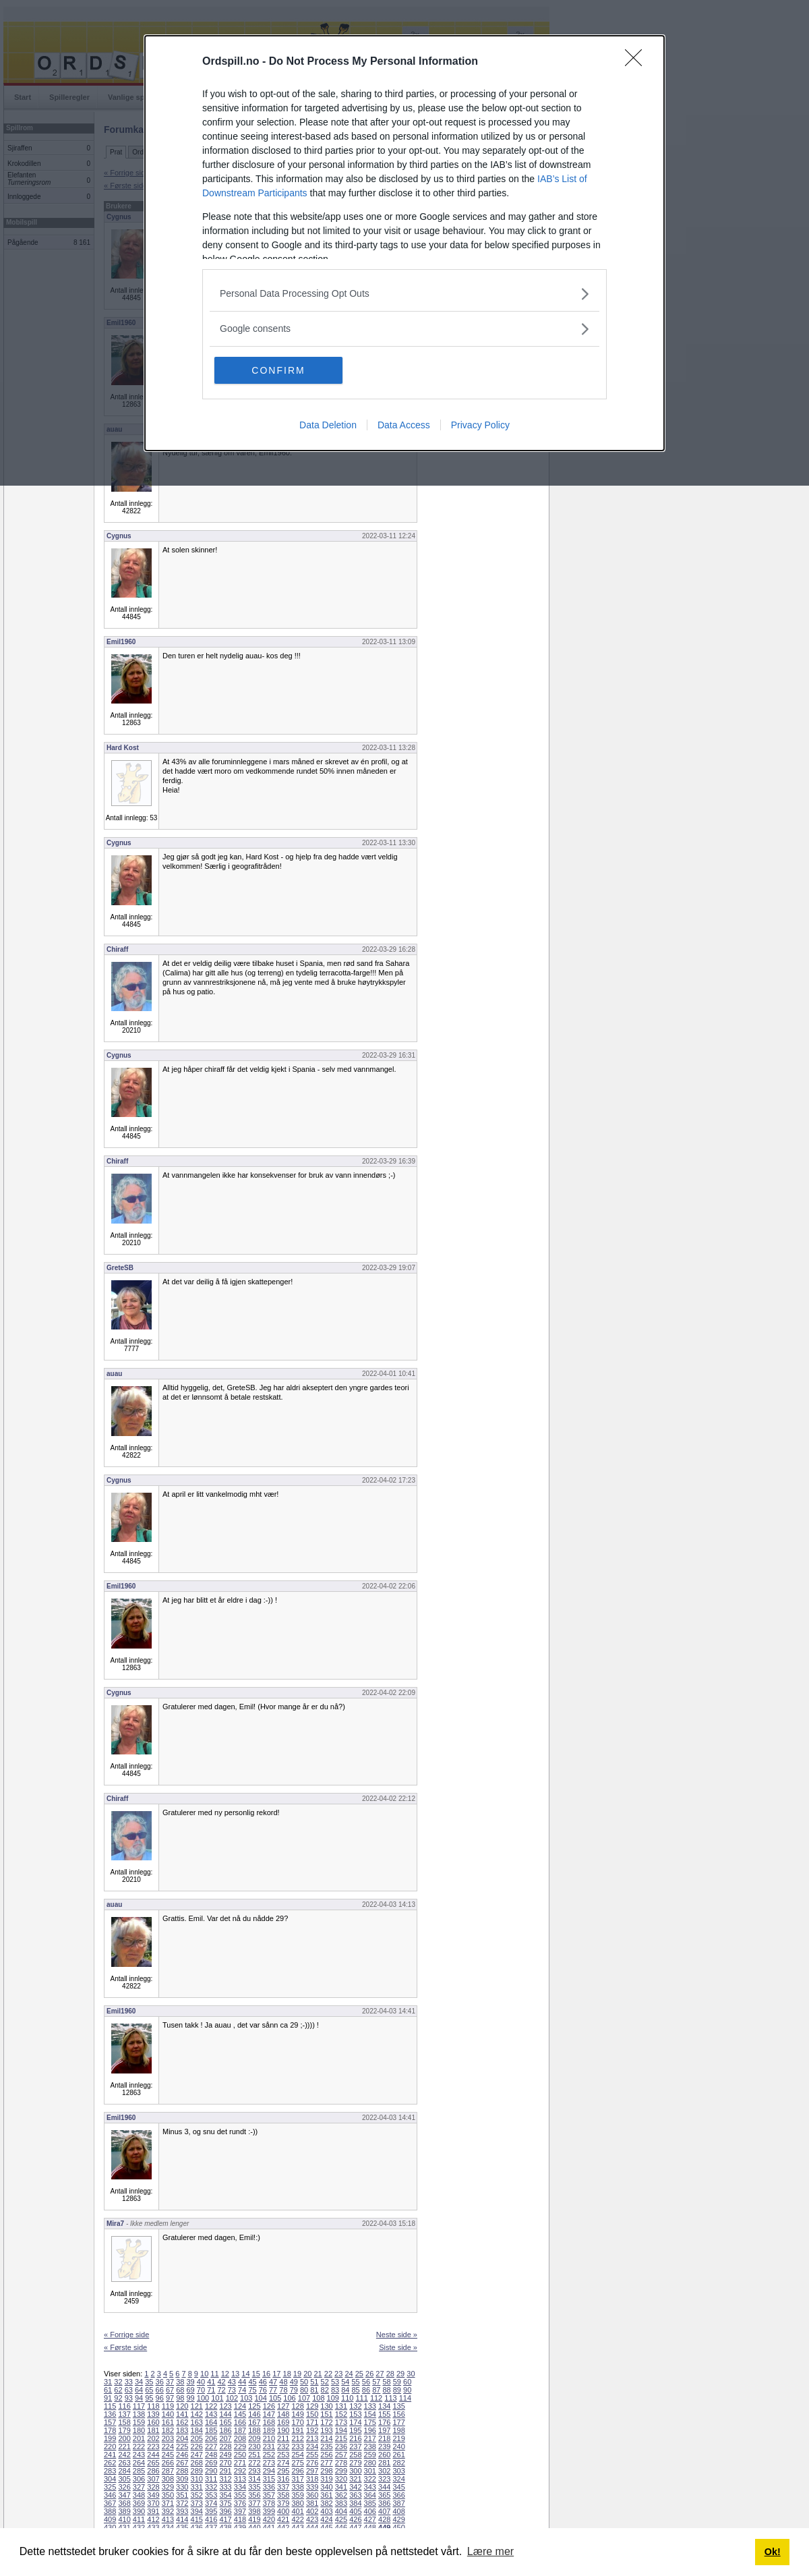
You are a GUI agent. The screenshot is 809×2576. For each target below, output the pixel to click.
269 (211, 2463)
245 (168, 2455)
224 (168, 2446)
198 (398, 2430)
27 (380, 2374)
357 (269, 2495)
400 (283, 2511)
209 (254, 2438)
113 (390, 2398)
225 (182, 2446)
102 (232, 2398)
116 (124, 2406)
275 (297, 2463)
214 (326, 2438)
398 (254, 2511)
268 (197, 2463)
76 (263, 2390)
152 (341, 2414)
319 (326, 2479)
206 (211, 2438)
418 (240, 2519)
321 (355, 2479)
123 (225, 2406)
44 (242, 2382)
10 (204, 2374)
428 (384, 2519)
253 (283, 2455)
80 (304, 2390)
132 (355, 2406)
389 (124, 2511)
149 (297, 2414)
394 (197, 2511)
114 (405, 2398)
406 (370, 2511)
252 (269, 2455)
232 (283, 2446)
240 (398, 2446)
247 (197, 2455)
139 (153, 2414)
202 (153, 2438)
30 (411, 2374)
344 (384, 2487)
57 (376, 2382)
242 (124, 2455)
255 (312, 2455)
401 (297, 2511)
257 (341, 2455)
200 (124, 2438)
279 (355, 2463)
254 (297, 2455)
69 (191, 2390)
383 (341, 2503)
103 (246, 2398)
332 (211, 2487)
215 (341, 2438)
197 (384, 2430)
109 (333, 2398)
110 (347, 2398)
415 (197, 2519)
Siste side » (398, 2347)
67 (170, 2390)
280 (370, 2463)
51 (314, 2382)
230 (254, 2446)
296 (297, 2471)
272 (254, 2463)
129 (312, 2406)
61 (108, 2390)
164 (211, 2422)
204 (182, 2438)
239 (384, 2446)
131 (341, 2406)
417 (225, 2519)
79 (294, 2390)
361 (326, 2495)
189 (269, 2430)
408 (398, 2511)
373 (197, 2503)
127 (283, 2406)
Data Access (404, 425)
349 (153, 2495)
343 (370, 2487)
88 (386, 2390)
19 (297, 2374)
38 (180, 2382)
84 (345, 2390)
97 (170, 2398)
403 (326, 2511)
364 (370, 2495)
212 (297, 2438)
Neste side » (396, 2334)
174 (355, 2422)
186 (225, 2430)
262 (110, 2463)
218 (384, 2438)
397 (240, 2511)
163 (197, 2422)
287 (168, 2471)
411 (139, 2519)
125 (254, 2406)
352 (197, 2495)
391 (153, 2511)
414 (182, 2519)
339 (312, 2487)
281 (384, 2463)
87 (376, 2390)
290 (211, 2471)
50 (304, 2382)
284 (124, 2471)
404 (341, 2511)
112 (376, 2398)
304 (110, 2479)
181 (153, 2430)
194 (341, 2430)
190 (283, 2430)
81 (314, 2390)
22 (328, 2374)
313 (240, 2479)
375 (225, 2503)
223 (153, 2446)
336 (269, 2487)
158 (124, 2422)
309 (182, 2479)
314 (254, 2479)
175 (370, 2422)
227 (211, 2446)
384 (355, 2503)
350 (168, 2495)
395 (211, 2511)
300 (355, 2471)
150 (312, 2414)
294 (269, 2471)
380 (297, 2503)
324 (398, 2479)
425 (341, 2519)
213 (312, 2438)
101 (217, 2398)
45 (252, 2382)
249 (225, 2455)
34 (139, 2382)
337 (283, 2487)
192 (312, 2430)
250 (240, 2455)
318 (312, 2479)
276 (312, 2463)
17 (276, 2374)
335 (254, 2487)
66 (160, 2390)
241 (110, 2455)
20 (307, 2374)
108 (318, 2398)
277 (326, 2463)
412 (153, 2519)
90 (407, 2390)
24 (348, 2374)
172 (326, 2422)
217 (370, 2438)
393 (182, 2511)
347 (124, 2495)
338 (297, 2487)
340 (326, 2487)
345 (398, 2487)
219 (398, 2438)
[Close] (638, 62)
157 (110, 2422)
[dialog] (404, 243)
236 (341, 2446)
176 (384, 2422)
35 (149, 2382)
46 (263, 2382)
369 (139, 2503)
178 (110, 2430)
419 (254, 2519)
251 (254, 2455)
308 (168, 2479)
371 (168, 2503)
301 (370, 2471)
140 (168, 2414)
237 (355, 2446)
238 (370, 2446)
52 (325, 2382)
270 (225, 2463)
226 (197, 2446)
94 (139, 2398)
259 (370, 2455)
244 (153, 2455)
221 (124, 2446)
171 (312, 2422)
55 (356, 2382)
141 (182, 2414)
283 (110, 2471)
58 (386, 2382)
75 (252, 2390)
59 (397, 2382)
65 (149, 2390)
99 (191, 2398)
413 (168, 2519)
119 (168, 2406)
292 (240, 2471)
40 (201, 2382)
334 (240, 2487)
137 (124, 2414)
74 (242, 2390)
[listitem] (404, 294)
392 (168, 2511)
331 (197, 2487)
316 (283, 2479)
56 (366, 2382)
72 (221, 2390)
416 (211, 2519)
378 (269, 2503)
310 (197, 2479)
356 (254, 2495)
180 (139, 2430)
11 (214, 2374)
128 (297, 2406)
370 (153, 2503)
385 (370, 2503)
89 (397, 2390)
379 (283, 2503)
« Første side (125, 2347)
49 (294, 2382)
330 (182, 2487)
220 (110, 2446)
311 (211, 2479)
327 (139, 2487)
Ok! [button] (773, 2551)
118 (153, 2406)
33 (129, 2382)
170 (297, 2422)
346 (110, 2495)
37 (170, 2382)
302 (384, 2471)
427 (370, 2519)
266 (168, 2463)
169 (283, 2422)
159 (139, 2422)
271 (240, 2463)
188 (254, 2430)
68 (180, 2390)
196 (370, 2430)
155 (384, 2414)
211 (283, 2438)
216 (355, 2438)
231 (269, 2446)
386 (384, 2503)
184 (197, 2430)
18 (287, 2374)
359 (297, 2495)
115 (110, 2406)
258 (355, 2455)
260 (384, 2455)
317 (297, 2479)
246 (182, 2455)
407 (384, 2511)
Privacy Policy (480, 425)
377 (254, 2503)
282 (398, 2463)
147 (269, 2414)
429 (398, 2519)
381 (312, 2503)
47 (273, 2382)
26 (369, 2374)
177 (398, 2422)
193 (326, 2430)
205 (197, 2438)
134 (384, 2406)
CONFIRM (278, 370)
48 (283, 2382)
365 (384, 2495)
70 (201, 2390)
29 (400, 2374)
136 (110, 2414)
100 (203, 2398)
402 (312, 2511)
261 (398, 2455)
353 (211, 2495)
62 (118, 2390)
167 (254, 2422)
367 (110, 2503)
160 (153, 2422)
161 (168, 2422)
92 (118, 2398)
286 (153, 2471)
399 (269, 2511)
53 (335, 2382)
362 (341, 2495)
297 (312, 2471)
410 (124, 2519)
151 (326, 2414)
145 (240, 2414)
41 (211, 2382)
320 (341, 2479)
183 (182, 2430)
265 (153, 2463)
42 (221, 2382)
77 (273, 2390)
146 (254, 2414)
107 (304, 2398)
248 (211, 2455)
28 (390, 2374)
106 (289, 2398)
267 (182, 2463)
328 (153, 2487)
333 (225, 2487)
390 (139, 2511)
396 (225, 2511)
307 (153, 2479)
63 (129, 2390)
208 (240, 2438)
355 (240, 2495)
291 (225, 2471)
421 (283, 2519)
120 (182, 2406)
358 (283, 2495)
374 (211, 2503)
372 (182, 2503)
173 (341, 2422)
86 (366, 2390)
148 (283, 2414)
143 (211, 2414)
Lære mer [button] (490, 2551)
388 (110, 2511)
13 (235, 2374)
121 (197, 2406)
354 (225, 2495)
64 (139, 2390)
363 (355, 2495)
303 (398, 2471)
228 (225, 2446)
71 (211, 2390)
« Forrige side (126, 2334)
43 (232, 2382)
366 (398, 2495)
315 (269, 2479)
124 (240, 2406)
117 (139, 2406)
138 (139, 2414)
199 (110, 2438)
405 (355, 2511)
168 (269, 2422)
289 (197, 2471)
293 (254, 2471)
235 (326, 2446)
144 (225, 2414)
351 (182, 2495)
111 (361, 2398)
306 (139, 2479)
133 (370, 2406)
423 (312, 2519)
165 (225, 2422)
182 (168, 2430)
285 (139, 2471)
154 (370, 2414)
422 (297, 2519)
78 (283, 2390)
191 (297, 2430)
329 (168, 2487)
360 (312, 2495)
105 (275, 2398)
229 (240, 2446)
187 (240, 2430)
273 (269, 2463)
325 (110, 2487)
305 (124, 2479)
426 (355, 2519)
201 (139, 2438)
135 (398, 2406)
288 (182, 2471)
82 (325, 2390)
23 (338, 2374)
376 (240, 2503)
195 (355, 2430)
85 (356, 2390)
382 (326, 2503)
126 (269, 2406)
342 (355, 2487)
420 (269, 2519)
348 (139, 2495)
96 (160, 2398)
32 (118, 2382)
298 (326, 2471)
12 (225, 2374)
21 (317, 2374)
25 (359, 2374)
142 (197, 2414)
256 (326, 2455)
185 (211, 2430)
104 (261, 2398)
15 (256, 2374)
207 (225, 2438)
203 (168, 2438)
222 (139, 2446)
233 (297, 2446)
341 (341, 2487)
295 (283, 2471)
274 (283, 2463)
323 (384, 2479)
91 (108, 2398)
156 (398, 2414)
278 (341, 2463)
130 (326, 2406)
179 (124, 2430)
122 (211, 2406)
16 (266, 2374)
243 (139, 2455)
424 (326, 2519)
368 (124, 2503)
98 (180, 2398)
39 (191, 2382)
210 (269, 2438)
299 (341, 2471)
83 (335, 2390)
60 (407, 2382)
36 (160, 2382)
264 (139, 2463)
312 (225, 2479)
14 (245, 2374)
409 (110, 2519)
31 (108, 2382)
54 (345, 2382)
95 (149, 2398)
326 (124, 2487)
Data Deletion (328, 425)
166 (240, 2422)
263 (124, 2463)
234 (312, 2446)
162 (182, 2422)
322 (370, 2479)
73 (232, 2390)
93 (129, 2398)
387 (398, 2503)
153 (355, 2414)
